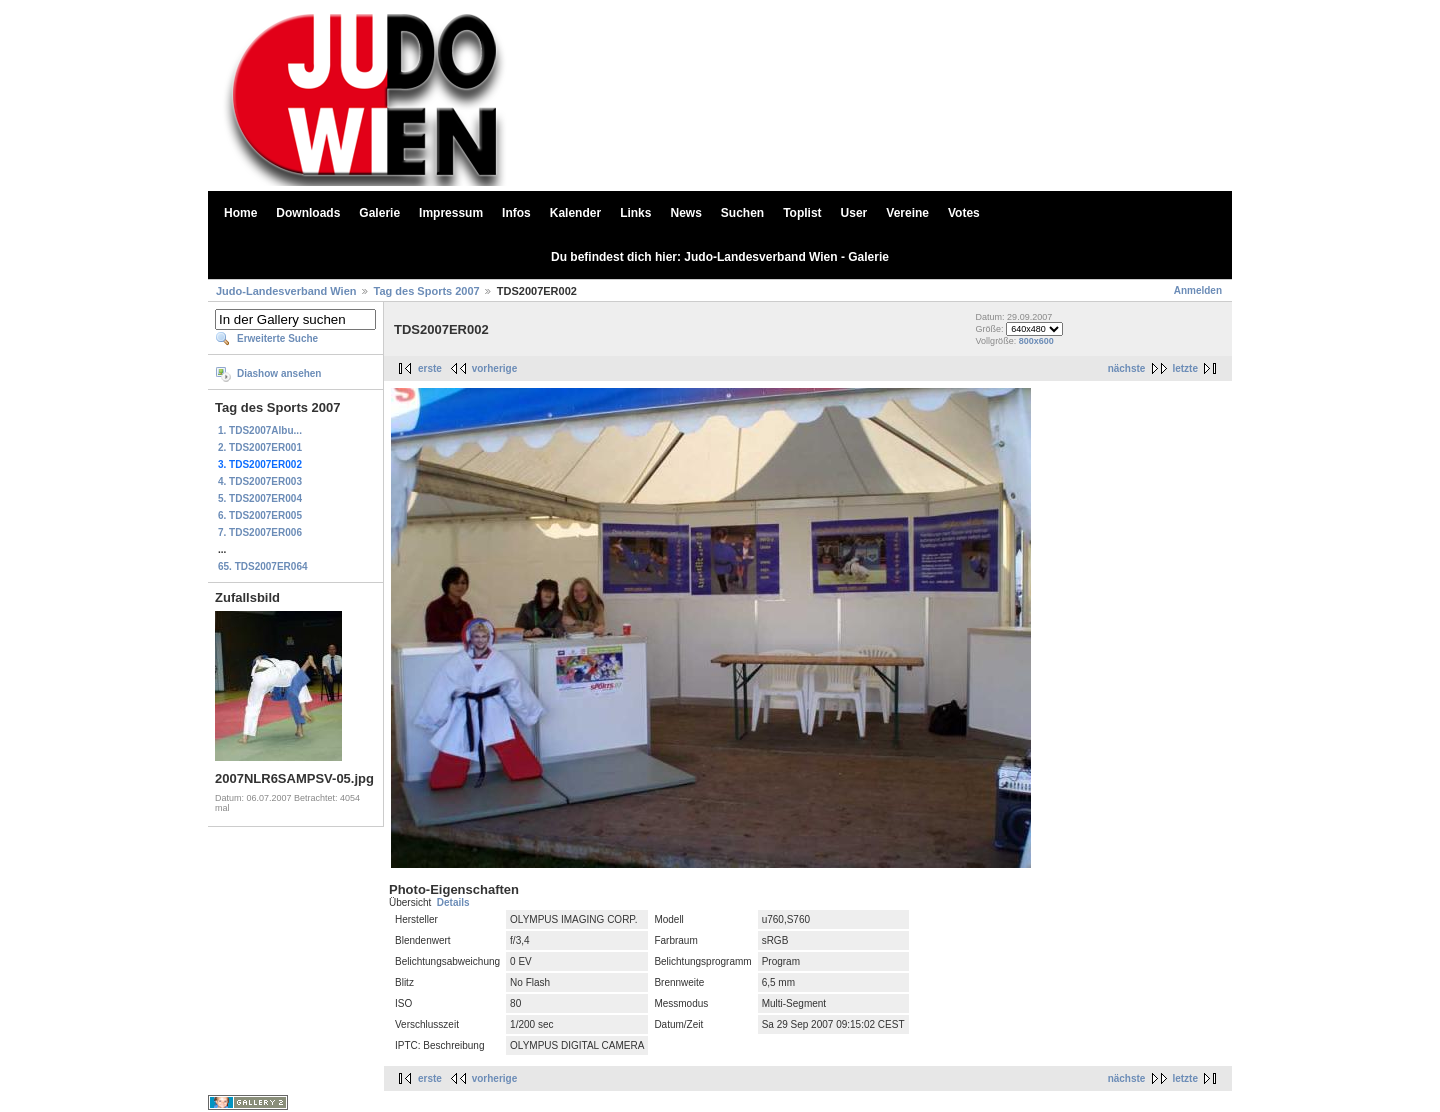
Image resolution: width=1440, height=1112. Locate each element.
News (685, 213)
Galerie (379, 213)
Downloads (308, 213)
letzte (1185, 368)
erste (430, 368)
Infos (516, 213)
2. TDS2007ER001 (260, 447)
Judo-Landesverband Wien (286, 291)
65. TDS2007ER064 (263, 566)
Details (453, 902)
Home (240, 213)
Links (635, 213)
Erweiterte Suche (277, 338)
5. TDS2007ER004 (260, 498)
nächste (1127, 368)
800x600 (1036, 341)
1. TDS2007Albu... (260, 430)
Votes (964, 213)
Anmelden (1198, 290)
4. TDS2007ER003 (260, 481)
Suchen (742, 213)
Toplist (802, 213)
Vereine (907, 213)
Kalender (575, 213)
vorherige (495, 368)
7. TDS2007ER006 (260, 532)
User (854, 213)
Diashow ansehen (279, 373)
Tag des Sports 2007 (427, 291)
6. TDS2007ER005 (260, 515)
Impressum (451, 213)
